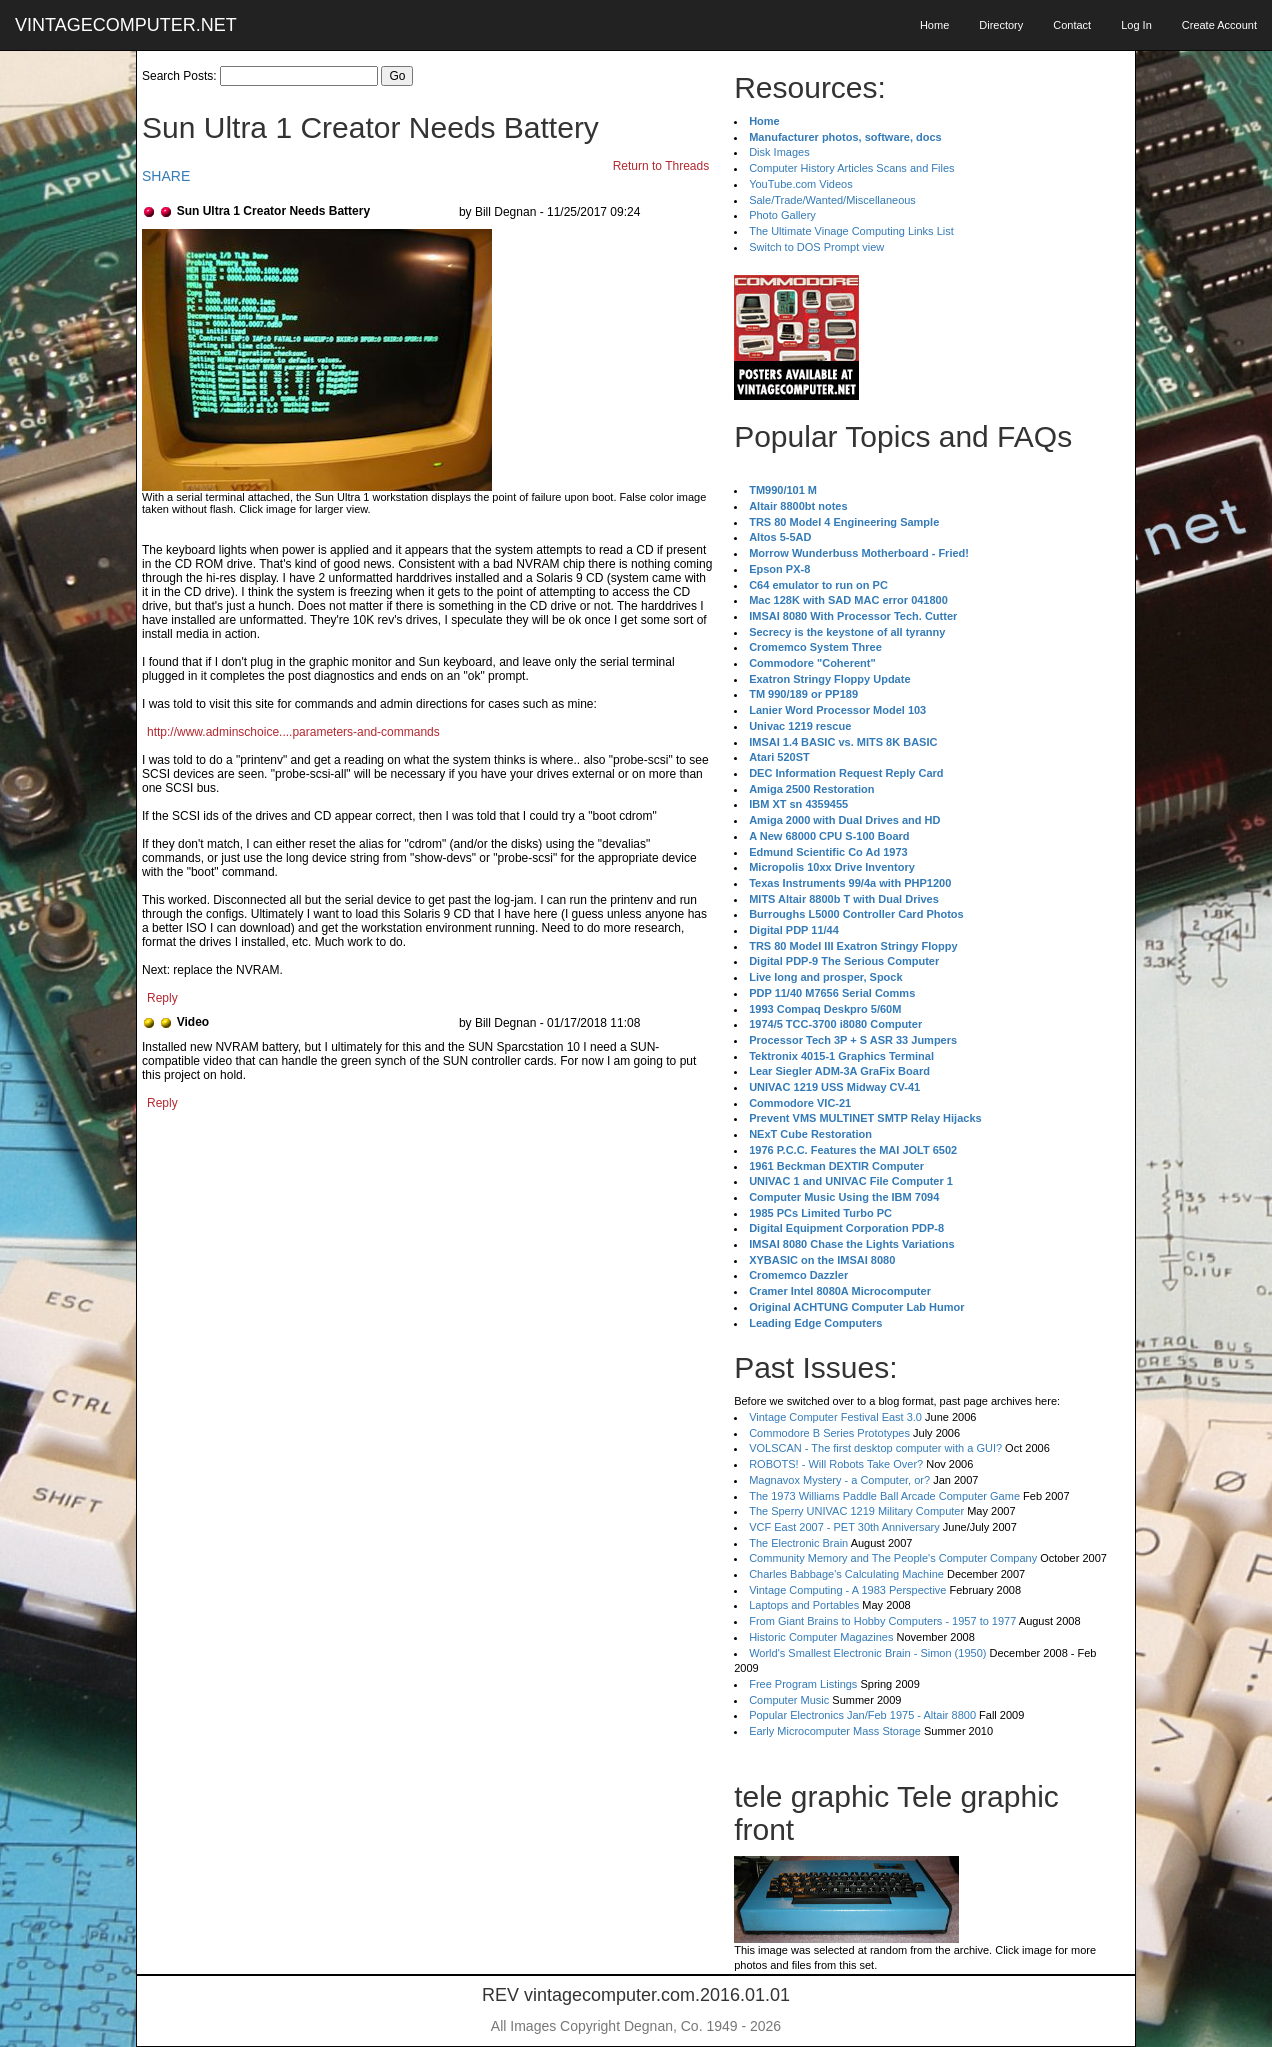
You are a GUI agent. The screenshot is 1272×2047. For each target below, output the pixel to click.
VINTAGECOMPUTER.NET (126, 25)
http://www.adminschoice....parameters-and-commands (293, 732)
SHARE (166, 176)
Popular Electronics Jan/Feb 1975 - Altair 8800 (862, 1715)
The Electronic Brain (798, 1543)
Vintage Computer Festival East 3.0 (835, 1417)
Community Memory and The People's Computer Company (893, 1558)
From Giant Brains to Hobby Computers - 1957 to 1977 (882, 1621)
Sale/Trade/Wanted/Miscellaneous (832, 200)
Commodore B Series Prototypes (829, 1433)
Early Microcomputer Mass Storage (835, 1731)
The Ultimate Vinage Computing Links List (851, 231)
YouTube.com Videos (801, 184)
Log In (1136, 25)
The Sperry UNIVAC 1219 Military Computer (856, 1511)
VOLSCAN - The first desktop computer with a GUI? (875, 1448)
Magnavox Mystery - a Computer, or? (839, 1480)
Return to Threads (661, 166)
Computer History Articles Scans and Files (851, 168)
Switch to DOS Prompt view (816, 247)
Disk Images (779, 152)
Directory (1001, 25)
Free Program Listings (803, 1684)
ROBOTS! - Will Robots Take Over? (836, 1464)
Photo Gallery (782, 215)
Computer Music (789, 1700)
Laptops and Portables (804, 1605)
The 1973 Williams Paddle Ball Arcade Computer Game (884, 1496)
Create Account (1219, 25)
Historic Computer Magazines (821, 1637)
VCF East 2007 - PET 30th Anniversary (844, 1527)
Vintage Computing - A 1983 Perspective (847, 1590)
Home (934, 25)
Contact (1072, 25)
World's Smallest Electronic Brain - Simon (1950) (867, 1653)
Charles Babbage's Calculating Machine (846, 1574)
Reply (162, 998)
